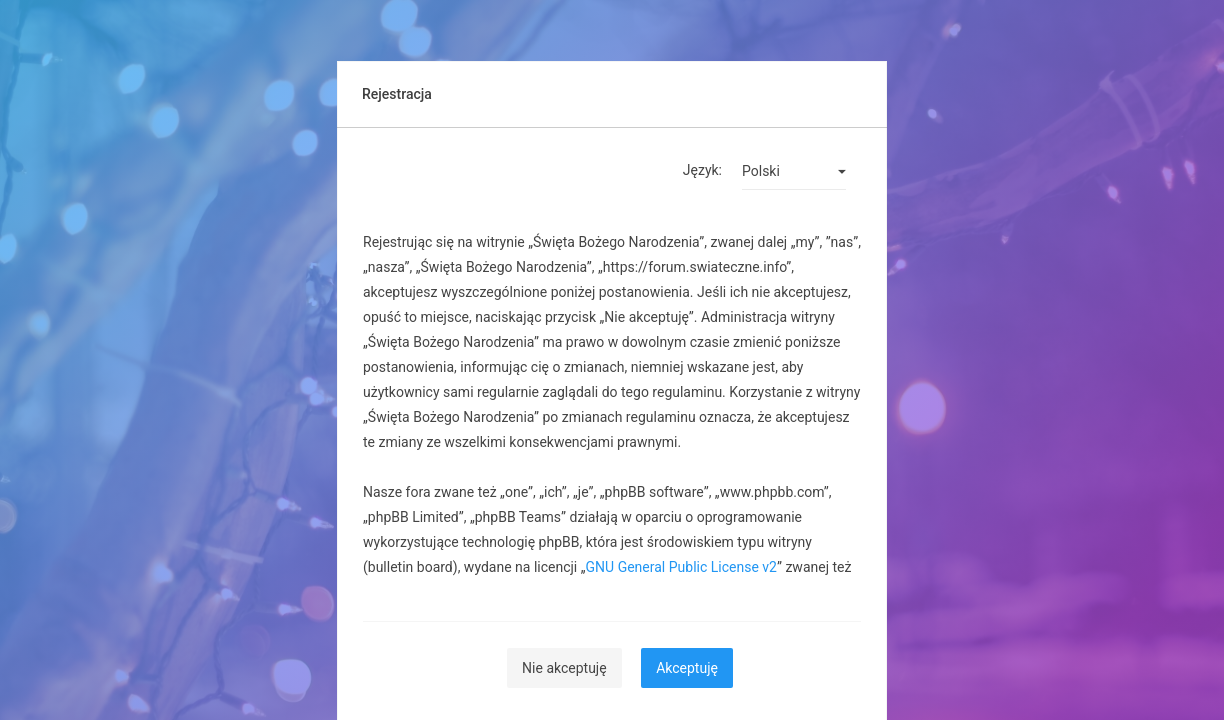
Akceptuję (687, 668)
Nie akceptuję (564, 668)
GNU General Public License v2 (681, 567)
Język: (702, 170)
